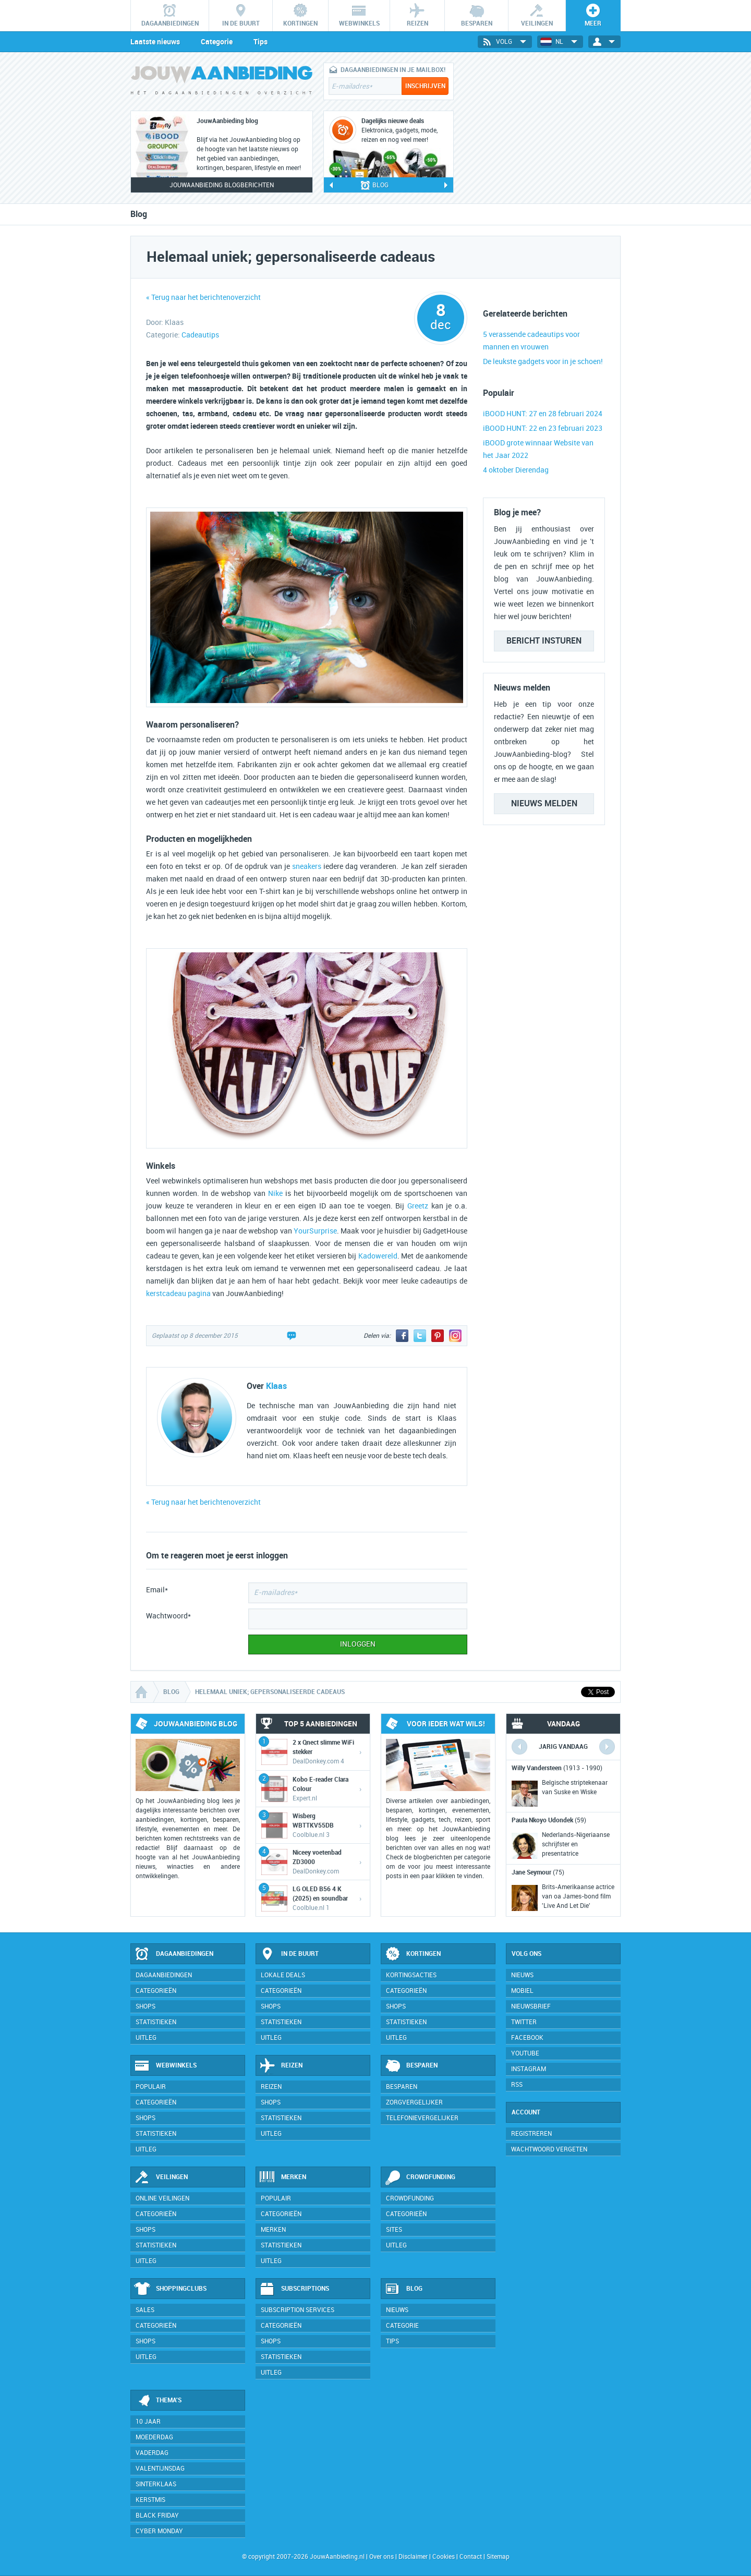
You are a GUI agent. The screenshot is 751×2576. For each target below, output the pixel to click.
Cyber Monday (159, 2531)
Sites (394, 2229)
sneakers (306, 866)
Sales (145, 2310)
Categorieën (156, 1990)
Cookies (443, 2556)
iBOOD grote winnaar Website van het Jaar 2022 (538, 449)
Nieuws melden (544, 803)
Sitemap (498, 2556)
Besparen (411, 2066)
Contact (470, 2556)
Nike (275, 1193)
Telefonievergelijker (422, 2118)
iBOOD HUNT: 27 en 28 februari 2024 (542, 413)
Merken (282, 2177)
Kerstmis (150, 2500)
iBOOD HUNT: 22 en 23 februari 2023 (542, 428)
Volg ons (526, 1953)
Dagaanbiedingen (173, 1954)
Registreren (531, 2133)
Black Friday (157, 2515)
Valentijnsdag (160, 2468)
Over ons (381, 2556)
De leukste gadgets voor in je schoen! (543, 361)
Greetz (417, 1206)
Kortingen (412, 1954)
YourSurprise (315, 1231)
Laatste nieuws (155, 42)
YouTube (525, 2053)
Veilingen (161, 2177)
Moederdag (154, 2437)
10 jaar (148, 2421)
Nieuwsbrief (531, 2006)
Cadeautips (200, 335)
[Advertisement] (542, 128)
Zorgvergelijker (414, 2102)
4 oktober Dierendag (516, 470)
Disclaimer (413, 2556)
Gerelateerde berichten (525, 314)
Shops (145, 2006)
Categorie (217, 42)
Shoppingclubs (170, 2289)
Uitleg (146, 2037)
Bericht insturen (544, 641)
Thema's (157, 2400)
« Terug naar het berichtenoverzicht (203, 297)
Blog (403, 2289)
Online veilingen (162, 2198)
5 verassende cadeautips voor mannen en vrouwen (531, 341)
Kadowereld (377, 1256)
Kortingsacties (411, 1975)
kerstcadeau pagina (178, 1293)
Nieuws (397, 2310)
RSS (517, 2084)
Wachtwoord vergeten (549, 2149)
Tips (260, 42)
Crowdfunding (419, 2177)
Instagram (528, 2069)
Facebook (527, 2037)
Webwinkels (165, 2066)
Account (526, 2112)
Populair (151, 2086)
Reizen (280, 2066)
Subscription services (297, 2310)
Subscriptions (294, 2289)
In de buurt (289, 1954)
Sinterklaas (156, 2484)
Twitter (524, 2022)
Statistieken (156, 2022)
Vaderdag (152, 2453)
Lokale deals (283, 1975)
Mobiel (522, 1990)
